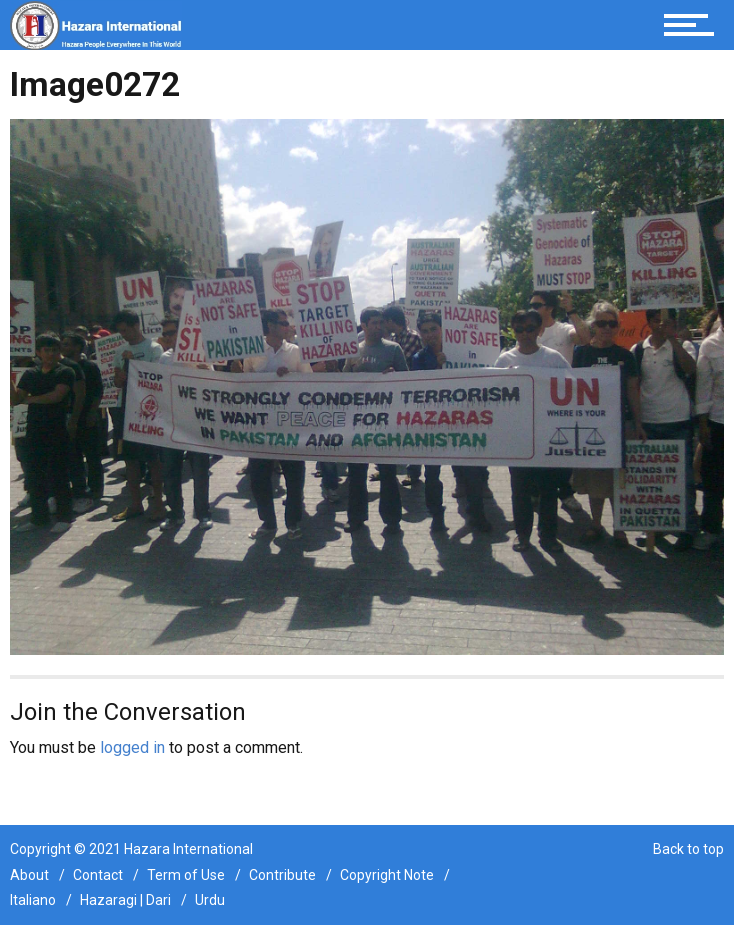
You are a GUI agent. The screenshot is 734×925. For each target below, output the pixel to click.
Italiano (33, 900)
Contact (98, 875)
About (29, 875)
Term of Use (186, 875)
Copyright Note (387, 875)
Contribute (282, 875)
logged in (132, 747)
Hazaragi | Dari (125, 900)
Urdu (210, 900)
